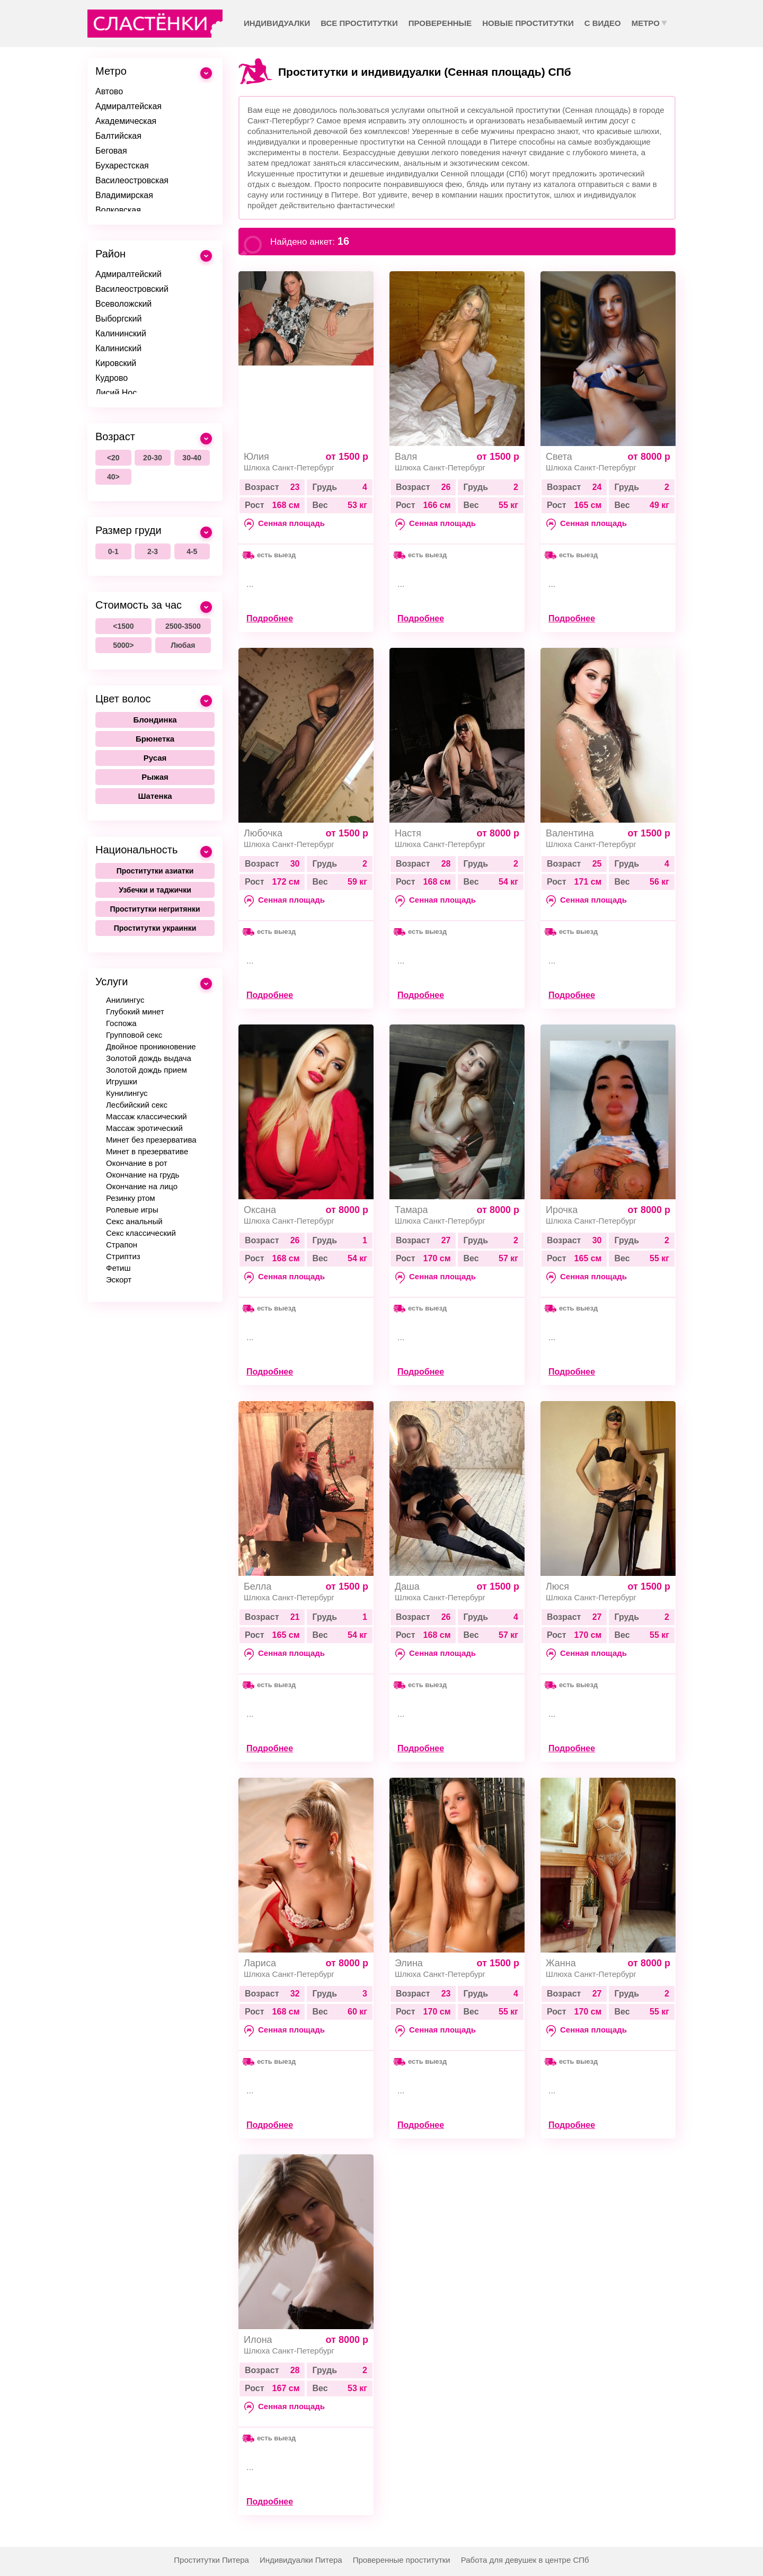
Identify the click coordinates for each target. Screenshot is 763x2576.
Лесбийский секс (136, 1104)
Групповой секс (134, 1034)
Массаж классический (146, 1116)
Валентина (570, 833)
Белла (257, 1586)
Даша (407, 1586)
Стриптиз (123, 1256)
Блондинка (155, 719)
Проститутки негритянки (155, 909)
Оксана (260, 1210)
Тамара (411, 1210)
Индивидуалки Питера (301, 2559)
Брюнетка (155, 738)
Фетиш (118, 1267)
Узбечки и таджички (155, 890)
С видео (602, 23)
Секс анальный (134, 1221)
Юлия (256, 456)
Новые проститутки (527, 23)
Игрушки (121, 1081)
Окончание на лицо (142, 1186)
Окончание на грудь (142, 1174)
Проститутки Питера (211, 2559)
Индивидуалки (277, 23)
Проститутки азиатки (155, 871)
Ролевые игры (132, 1209)
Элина (409, 1963)
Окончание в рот (136, 1162)
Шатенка (155, 795)
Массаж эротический (144, 1128)
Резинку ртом (130, 1197)
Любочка (263, 833)
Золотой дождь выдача (148, 1058)
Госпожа (121, 1023)
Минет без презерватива (151, 1139)
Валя (406, 456)
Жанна (561, 1963)
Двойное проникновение (151, 1046)
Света (559, 456)
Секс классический (141, 1232)
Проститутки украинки (155, 928)
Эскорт (118, 1279)
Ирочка (562, 1210)
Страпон (121, 1244)
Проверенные (440, 23)
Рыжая (154, 776)
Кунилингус (127, 1093)
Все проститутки (359, 23)
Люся (557, 1586)
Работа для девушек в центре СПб (525, 2559)
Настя (408, 833)
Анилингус (125, 999)
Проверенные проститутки (401, 2559)
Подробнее (269, 618)
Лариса (260, 1963)
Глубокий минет (135, 1011)
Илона (258, 2339)
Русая (155, 757)
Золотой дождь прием (146, 1069)
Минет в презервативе (147, 1151)
